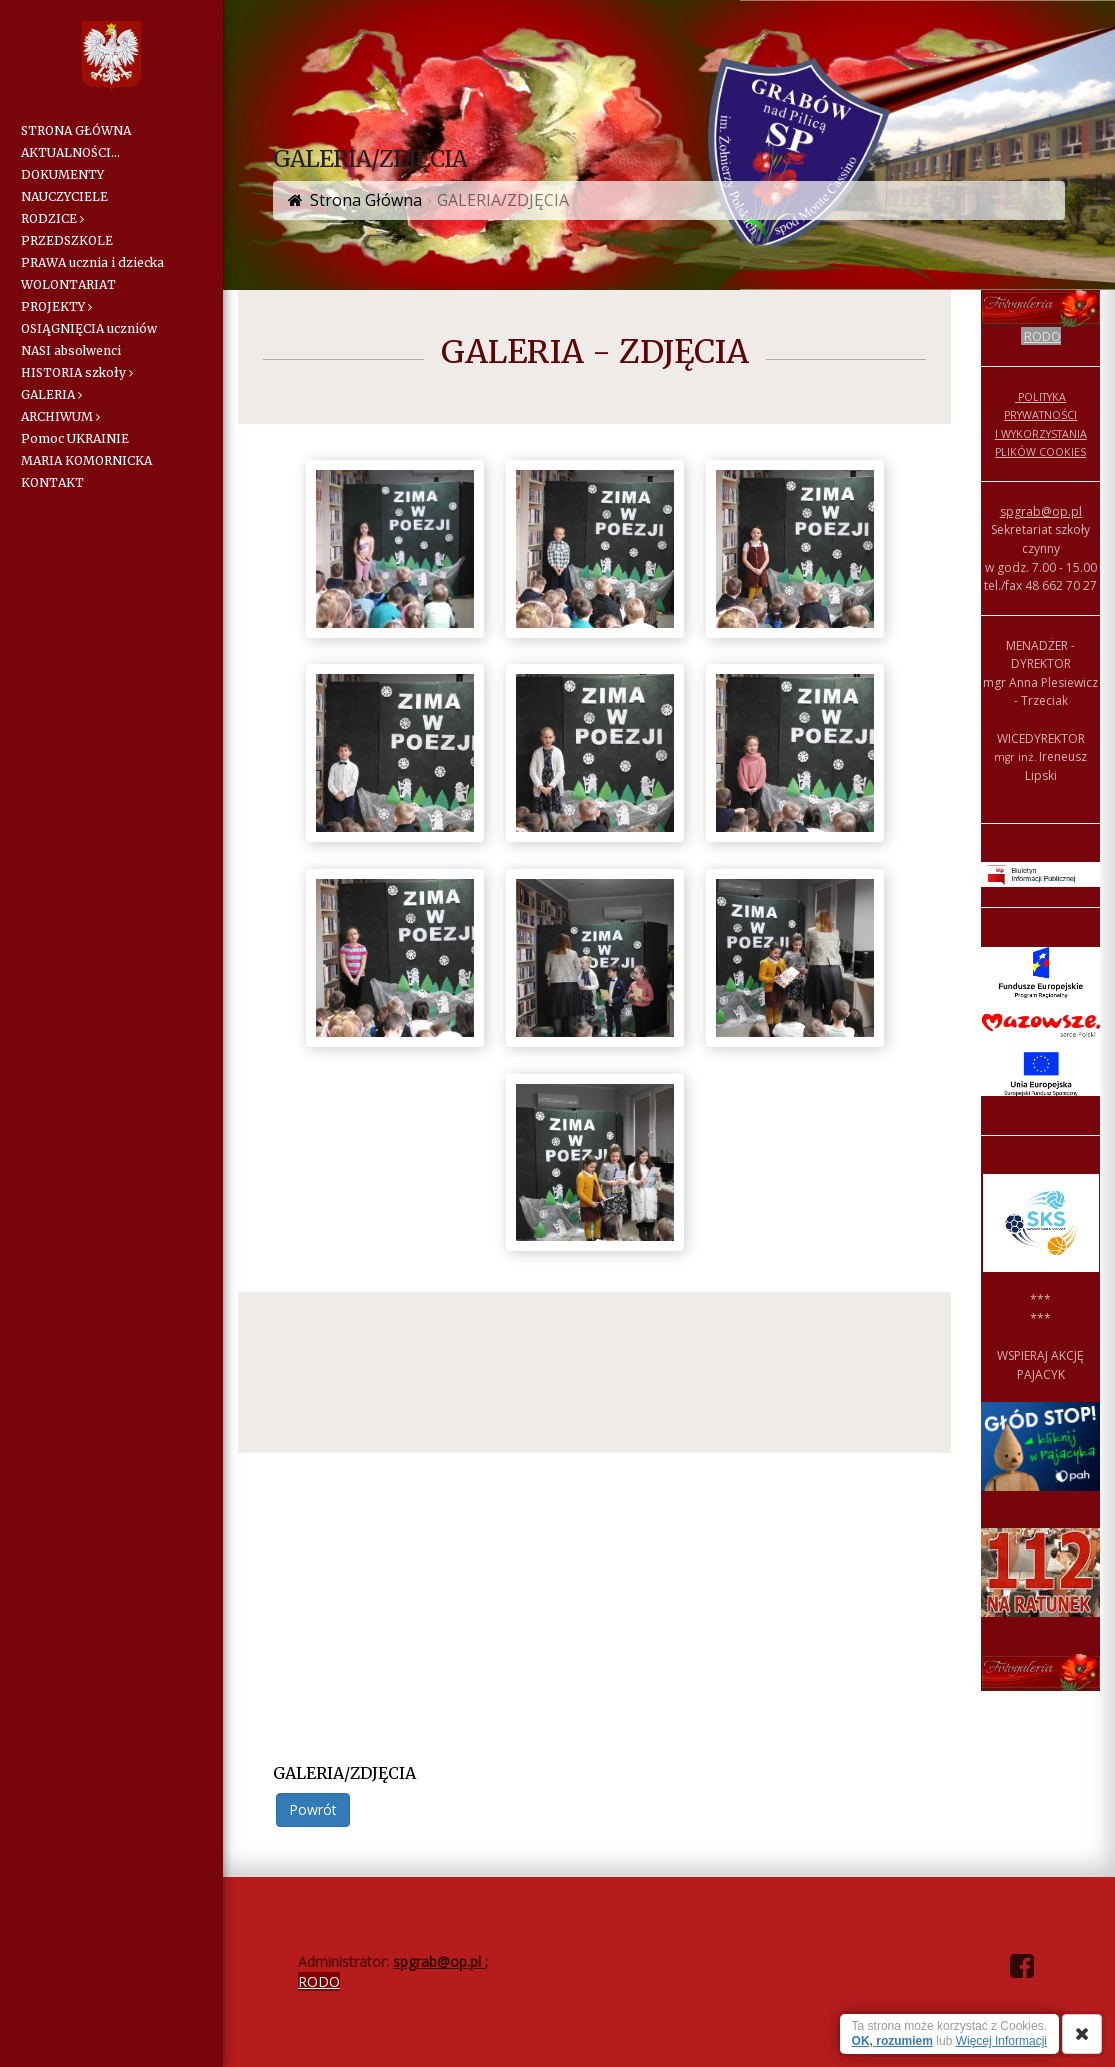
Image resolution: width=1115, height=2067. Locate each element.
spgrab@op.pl (1041, 511)
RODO (1042, 336)
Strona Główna (366, 200)
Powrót (313, 1809)
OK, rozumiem (892, 2041)
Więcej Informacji (1001, 2041)
